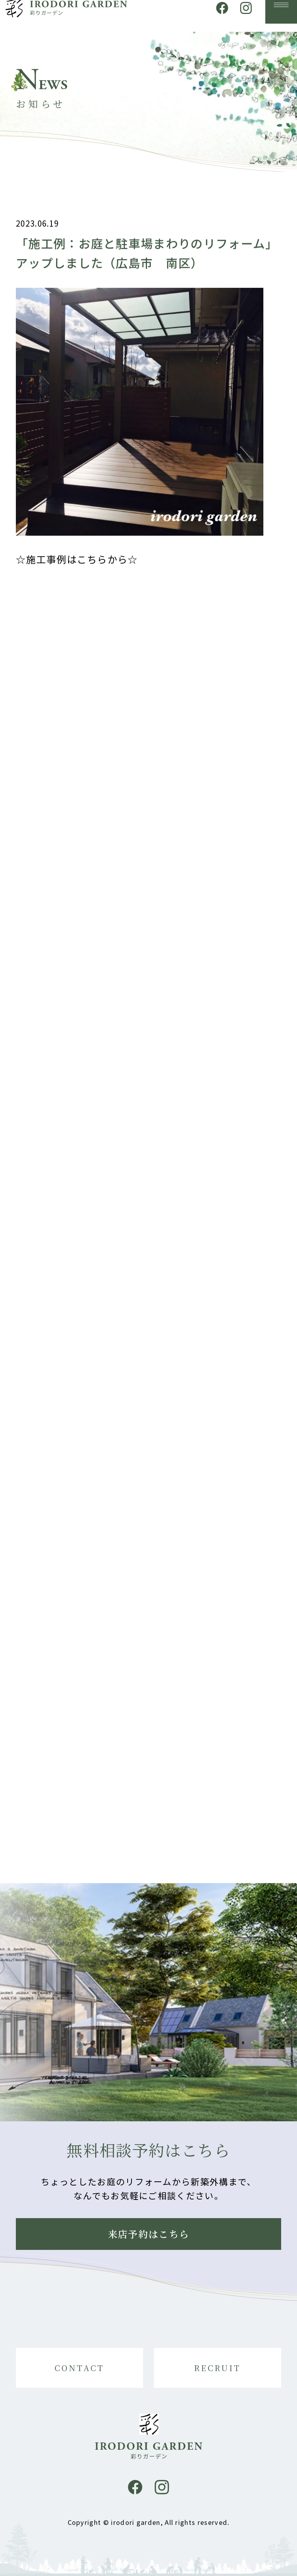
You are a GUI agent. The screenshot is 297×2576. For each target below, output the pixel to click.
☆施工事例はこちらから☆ (77, 565)
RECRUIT (217, 2367)
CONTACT (80, 2367)
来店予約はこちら (148, 2234)
